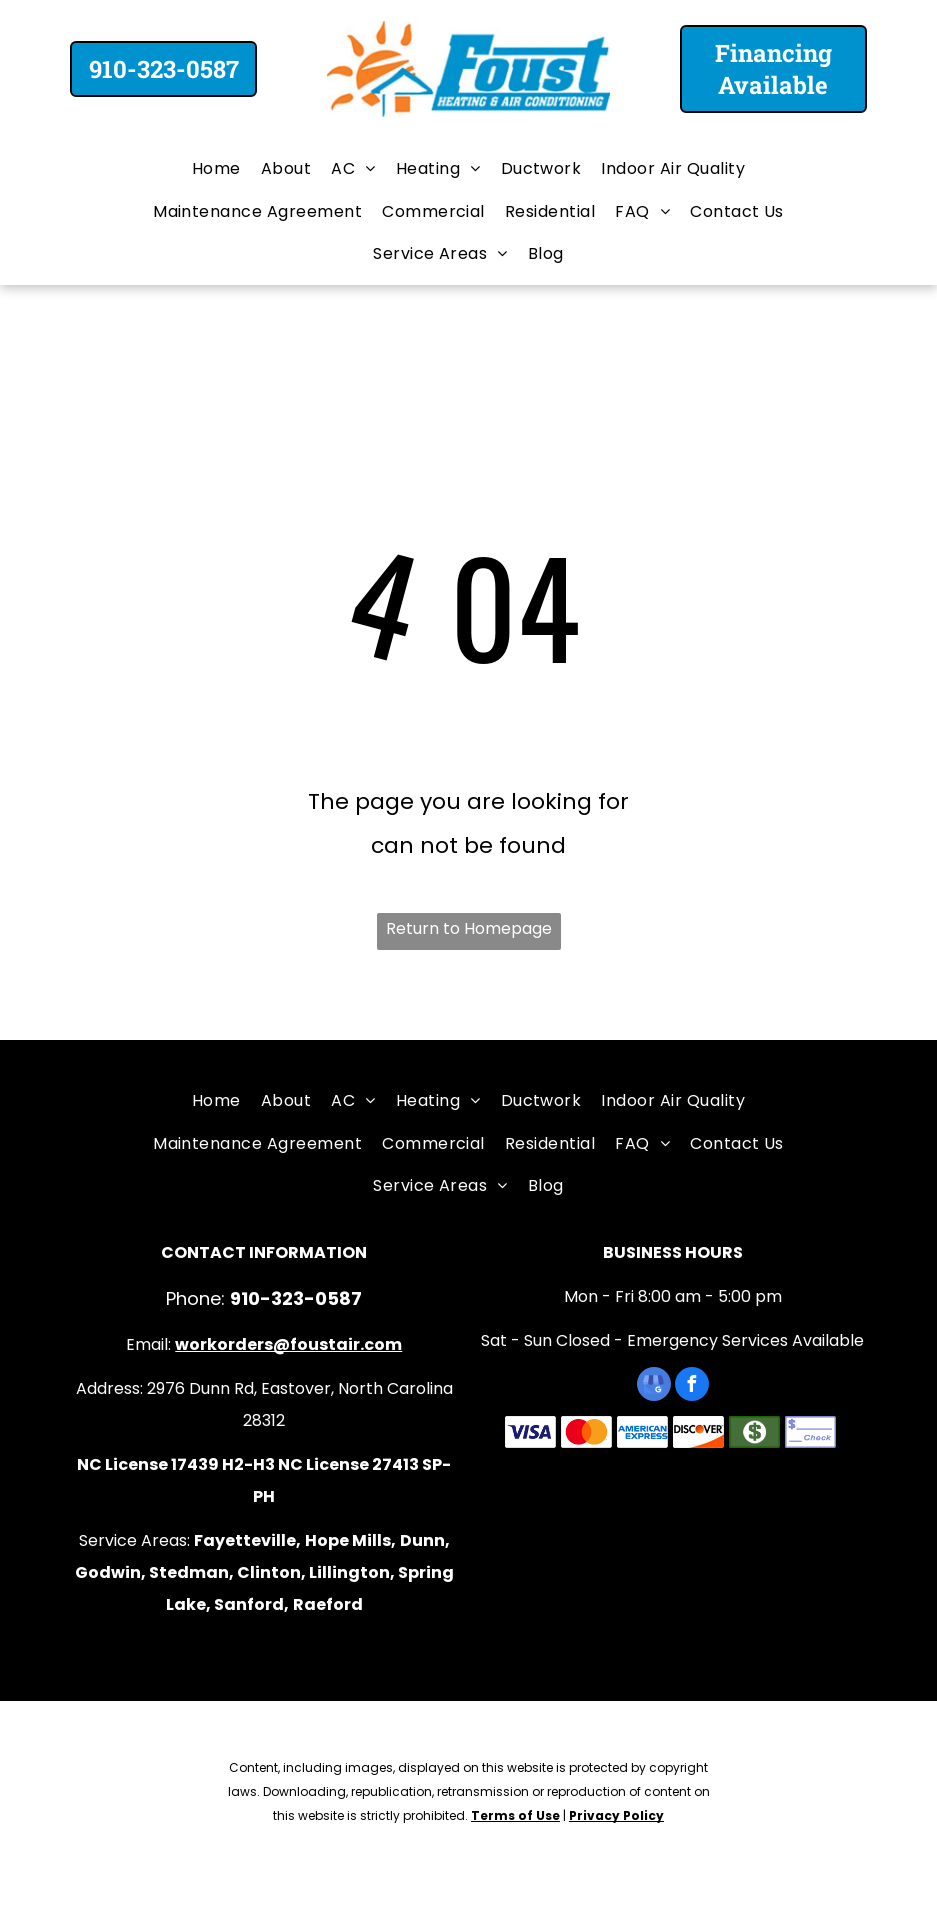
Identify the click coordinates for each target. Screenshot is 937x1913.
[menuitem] (216, 169)
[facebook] (692, 1386)
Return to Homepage (469, 928)
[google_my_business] (654, 1386)
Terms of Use (515, 1815)
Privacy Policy (616, 1815)
